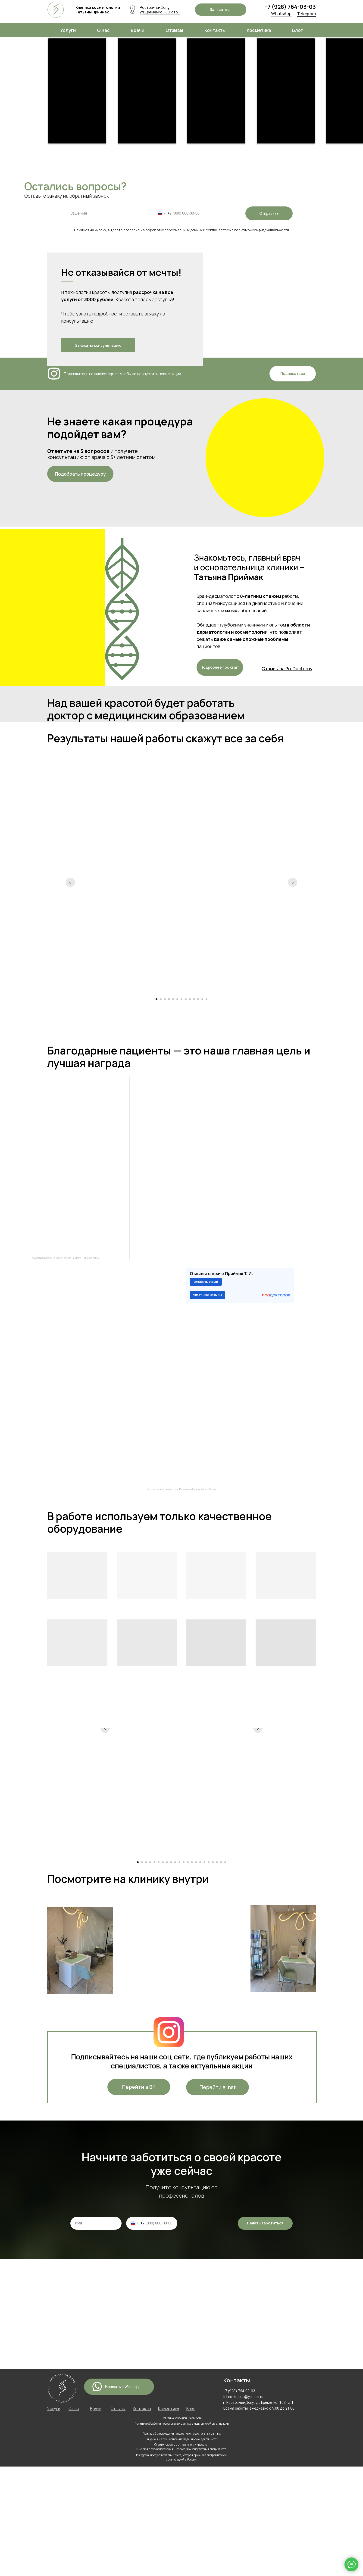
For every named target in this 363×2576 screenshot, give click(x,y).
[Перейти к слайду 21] (221, 1885)
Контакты (215, 30)
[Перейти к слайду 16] (200, 1885)
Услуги (68, 30)
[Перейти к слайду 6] (177, 1022)
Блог (297, 30)
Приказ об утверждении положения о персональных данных (182, 2456)
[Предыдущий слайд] (70, 904)
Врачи (137, 30)
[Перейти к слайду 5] (173, 1022)
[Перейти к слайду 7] (181, 1022)
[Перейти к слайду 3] (165, 1022)
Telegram (306, 13)
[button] (220, 9)
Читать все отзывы (207, 1317)
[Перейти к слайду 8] (186, 1022)
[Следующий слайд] (292, 904)
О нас (103, 30)
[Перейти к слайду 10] (194, 1022)
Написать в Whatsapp (123, 2409)
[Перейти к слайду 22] (225, 1885)
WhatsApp (281, 13)
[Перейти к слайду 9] (190, 1022)
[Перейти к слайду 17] (204, 1885)
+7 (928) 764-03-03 (239, 2413)
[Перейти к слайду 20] (217, 1885)
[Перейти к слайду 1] (156, 1022)
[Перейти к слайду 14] (192, 1885)
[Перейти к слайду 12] (202, 1022)
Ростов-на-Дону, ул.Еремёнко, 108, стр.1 (160, 10)
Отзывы (174, 30)
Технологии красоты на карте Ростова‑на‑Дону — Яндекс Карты (64, 1280)
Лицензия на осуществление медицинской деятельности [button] (181, 2461)
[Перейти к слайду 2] (161, 1022)
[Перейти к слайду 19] (213, 1885)
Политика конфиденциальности (182, 2440)
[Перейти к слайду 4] (169, 1022)
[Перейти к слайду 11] (198, 1022)
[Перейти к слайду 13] (206, 1022)
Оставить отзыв (206, 1304)
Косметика (259, 30)
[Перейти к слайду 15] (196, 1885)
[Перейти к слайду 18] (209, 1885)
